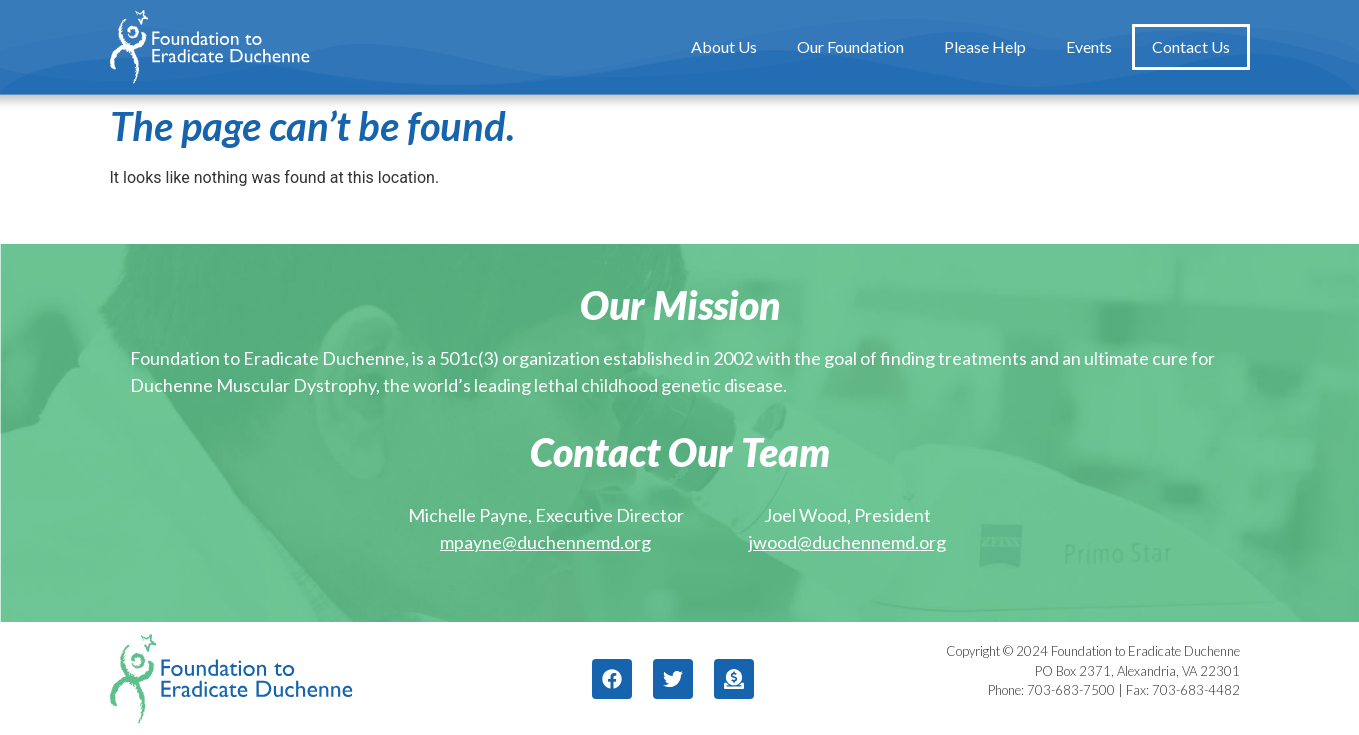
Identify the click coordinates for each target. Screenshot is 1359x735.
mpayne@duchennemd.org (545, 542)
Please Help (985, 46)
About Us (724, 46)
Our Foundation (850, 46)
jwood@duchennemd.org (847, 542)
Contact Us (1191, 46)
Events (1089, 46)
